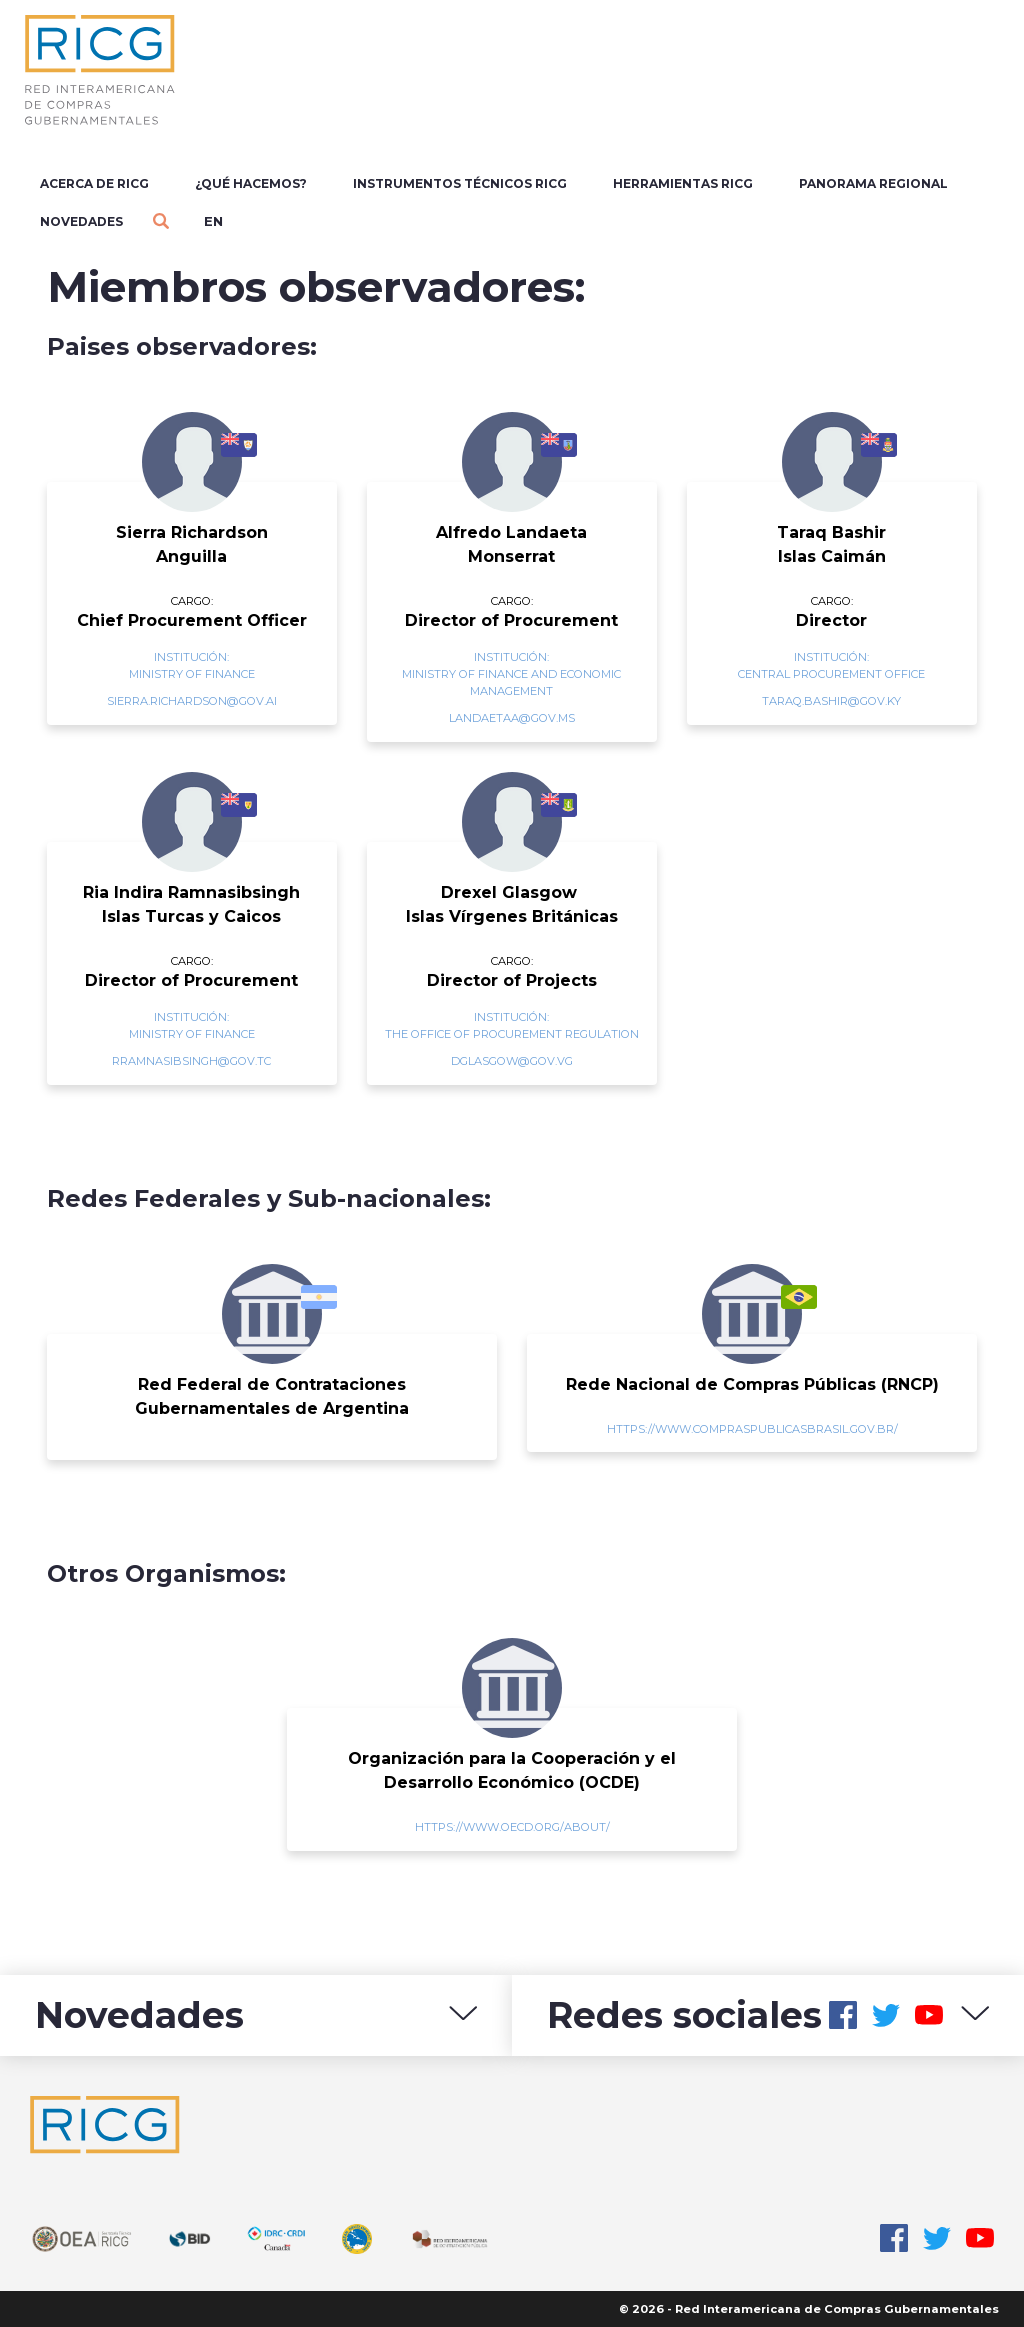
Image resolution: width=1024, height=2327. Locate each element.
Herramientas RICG (683, 183)
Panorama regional (873, 183)
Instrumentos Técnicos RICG (460, 183)
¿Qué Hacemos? (251, 183)
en (213, 221)
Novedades (81, 221)
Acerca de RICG (94, 183)
